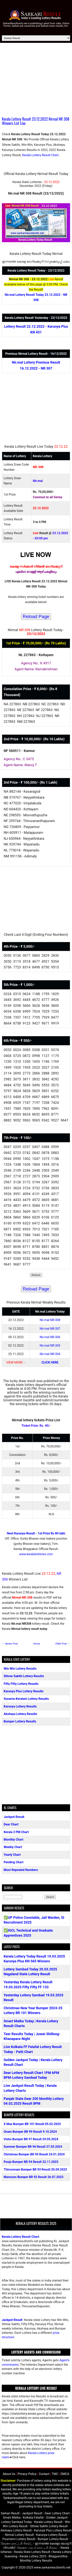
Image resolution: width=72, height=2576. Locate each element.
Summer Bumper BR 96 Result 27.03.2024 (33, 2146)
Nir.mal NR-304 (50, 1354)
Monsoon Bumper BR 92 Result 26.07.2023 (33, 2177)
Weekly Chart (13, 1847)
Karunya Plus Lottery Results (24, 1691)
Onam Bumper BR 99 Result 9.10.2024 (30, 2131)
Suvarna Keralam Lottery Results (26, 1699)
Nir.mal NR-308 (50, 1320)
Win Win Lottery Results (20, 1668)
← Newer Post (10, 1643)
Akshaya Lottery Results (20, 1714)
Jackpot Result (14, 1817)
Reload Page (36, 616)
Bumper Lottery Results (20, 1721)
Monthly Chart (13, 1839)
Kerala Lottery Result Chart (40, 155)
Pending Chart (13, 1862)
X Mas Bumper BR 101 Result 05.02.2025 (32, 2124)
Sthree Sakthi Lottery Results (24, 1676)
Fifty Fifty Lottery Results (21, 1684)
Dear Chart (11, 1824)
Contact (44, 2474)
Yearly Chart (12, 1855)
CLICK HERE (49, 1362)
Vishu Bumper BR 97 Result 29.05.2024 (31, 2139)
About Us (9, 2474)
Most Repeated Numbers (21, 1870)
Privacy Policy (27, 2474)
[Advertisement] (36, 81)
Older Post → (62, 1643)
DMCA (64, 2474)
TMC (55, 2474)
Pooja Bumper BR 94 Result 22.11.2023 (31, 2162)
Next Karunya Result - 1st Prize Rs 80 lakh (36, 1533)
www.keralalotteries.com (36, 1554)
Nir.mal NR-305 (50, 1345)
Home (36, 1643)
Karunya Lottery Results (20, 1706)
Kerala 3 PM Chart (16, 1832)
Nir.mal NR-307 (50, 1328)
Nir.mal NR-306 (50, 1337)
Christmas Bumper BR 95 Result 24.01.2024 (34, 2154)
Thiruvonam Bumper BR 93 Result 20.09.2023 (35, 2169)
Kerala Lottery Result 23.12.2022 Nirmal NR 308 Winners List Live (35, 121)
